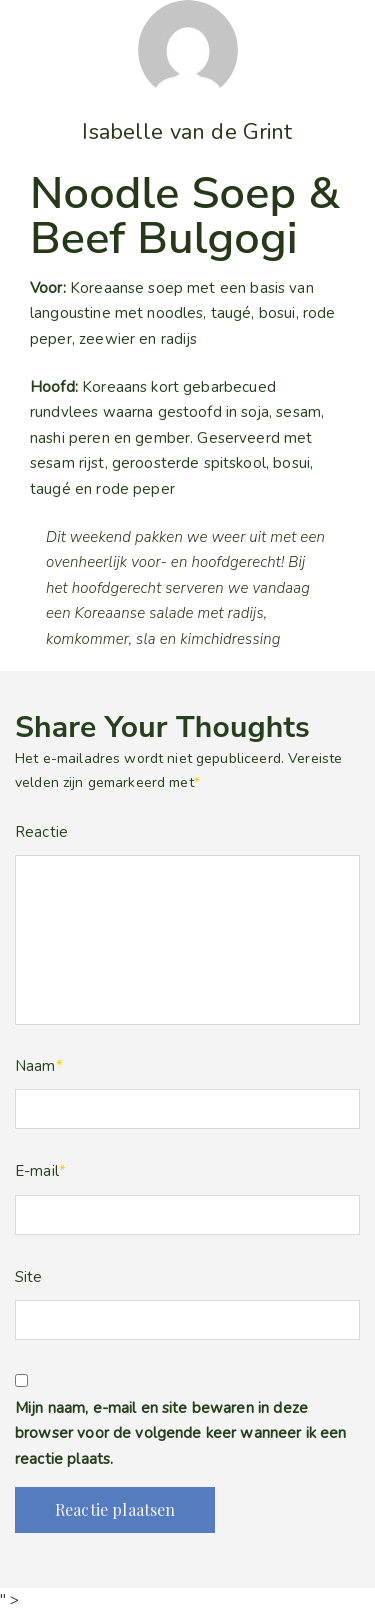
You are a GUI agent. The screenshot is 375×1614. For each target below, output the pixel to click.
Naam (39, 1066)
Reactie (41, 832)
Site (29, 1277)
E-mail (40, 1171)
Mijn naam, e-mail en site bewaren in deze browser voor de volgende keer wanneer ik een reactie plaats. (181, 1433)
